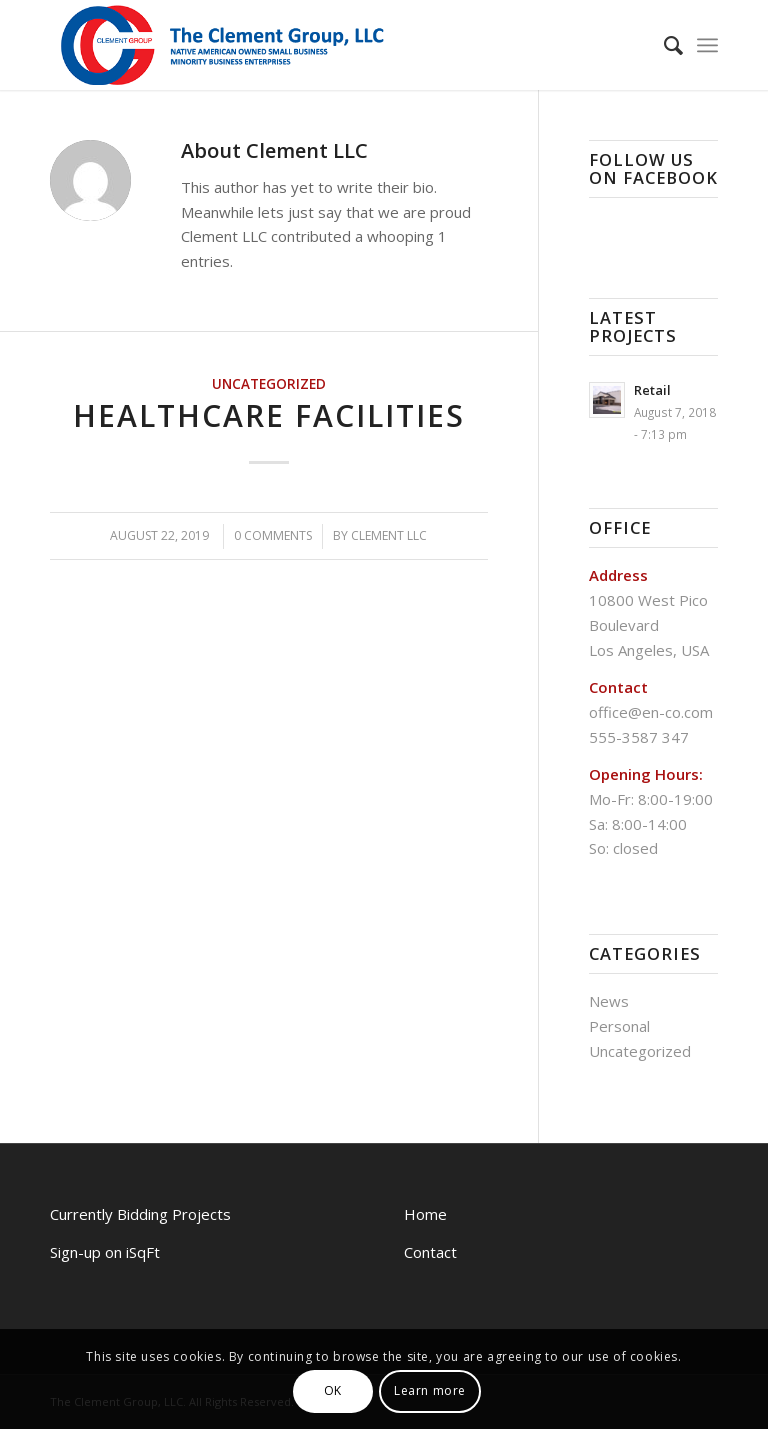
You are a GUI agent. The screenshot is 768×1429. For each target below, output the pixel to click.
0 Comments (273, 535)
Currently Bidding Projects (140, 1214)
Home (425, 1214)
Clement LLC (389, 535)
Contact (430, 1252)
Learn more (430, 1390)
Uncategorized (269, 384)
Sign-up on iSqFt (105, 1252)
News (609, 1001)
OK (333, 1390)
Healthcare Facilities (269, 415)
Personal (619, 1026)
